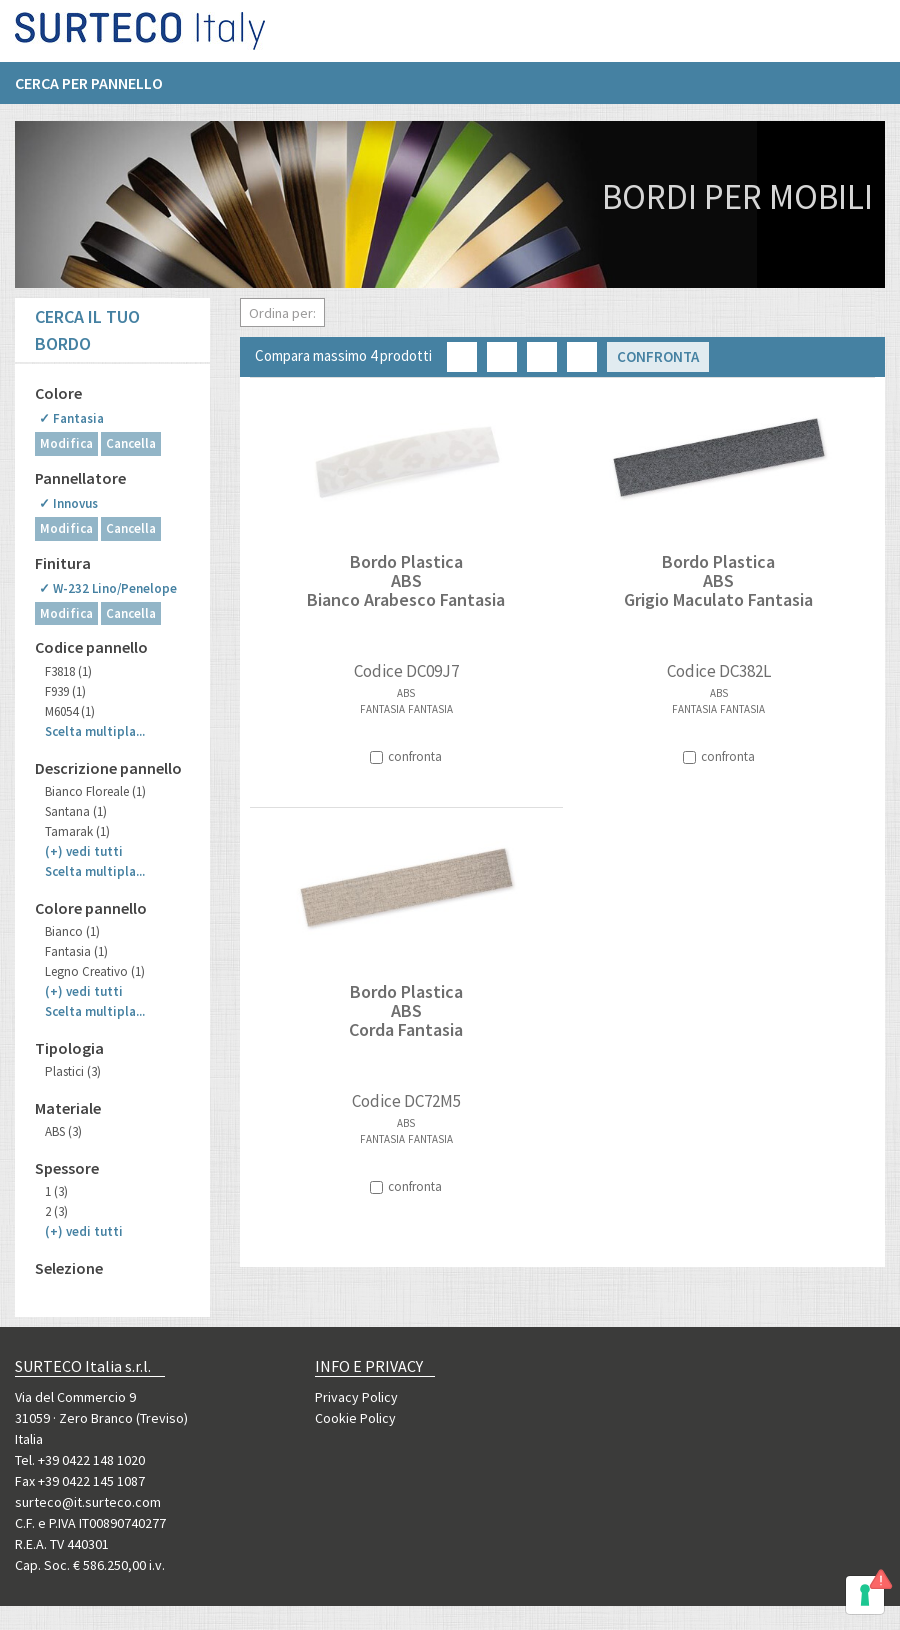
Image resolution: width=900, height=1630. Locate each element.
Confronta (658, 356)
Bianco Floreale (95, 791)
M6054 (70, 711)
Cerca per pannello (89, 91)
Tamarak (77, 831)
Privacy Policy (356, 1397)
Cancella (131, 443)
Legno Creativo (95, 971)
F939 (65, 691)
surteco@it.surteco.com (88, 1502)
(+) (84, 851)
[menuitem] (99, 91)
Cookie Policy (355, 1418)
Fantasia (76, 951)
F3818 (68, 671)
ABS (63, 1131)
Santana (76, 811)
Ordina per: (282, 313)
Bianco (72, 931)
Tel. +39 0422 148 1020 (80, 1460)
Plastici (73, 1071)
